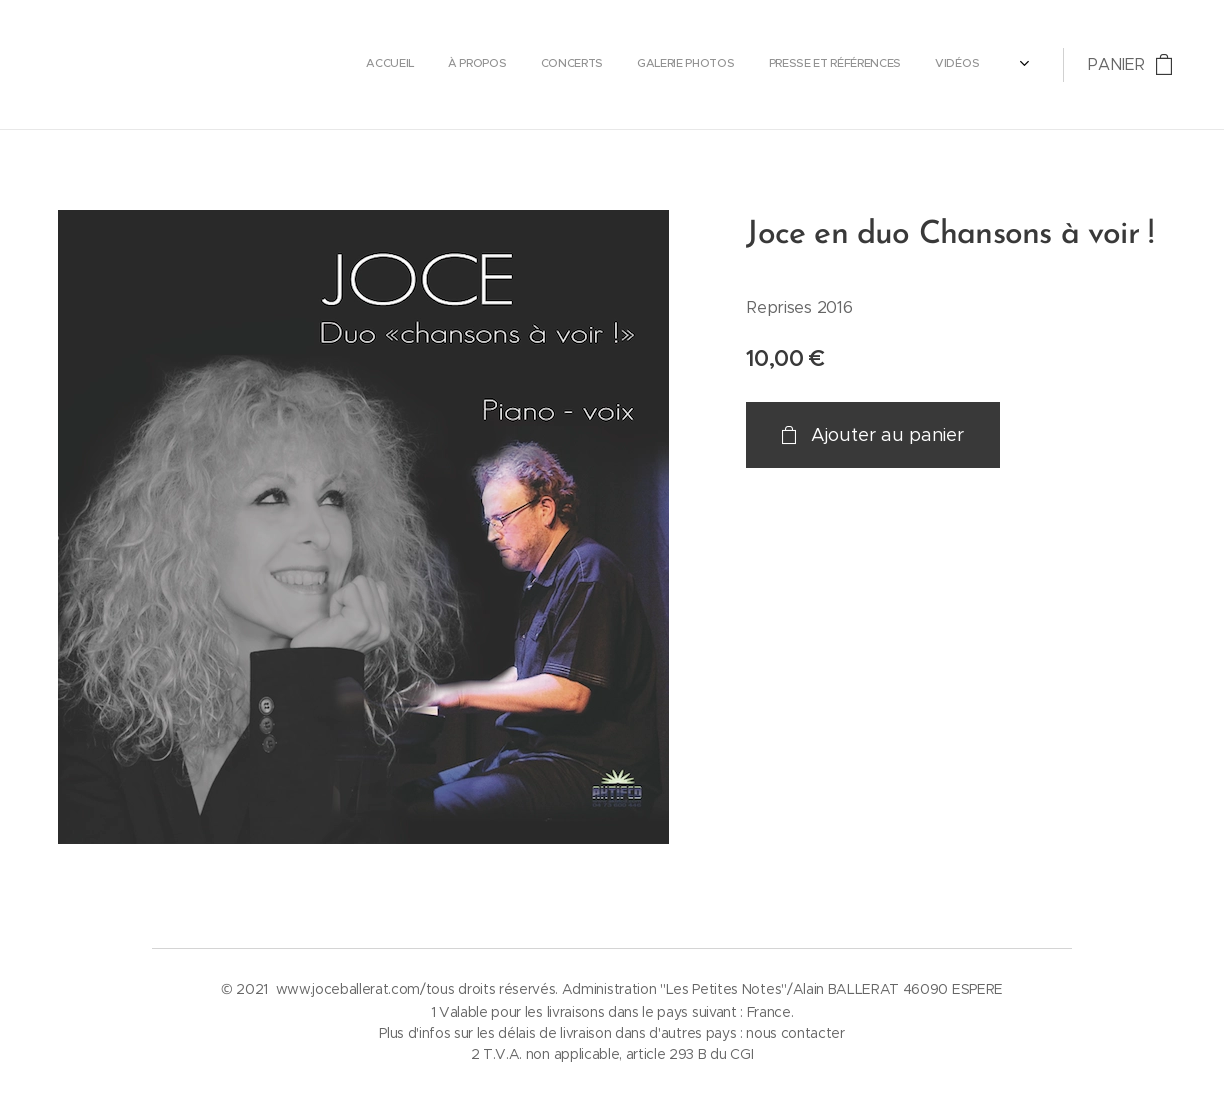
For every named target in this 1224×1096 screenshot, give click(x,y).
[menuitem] (788, 65)
